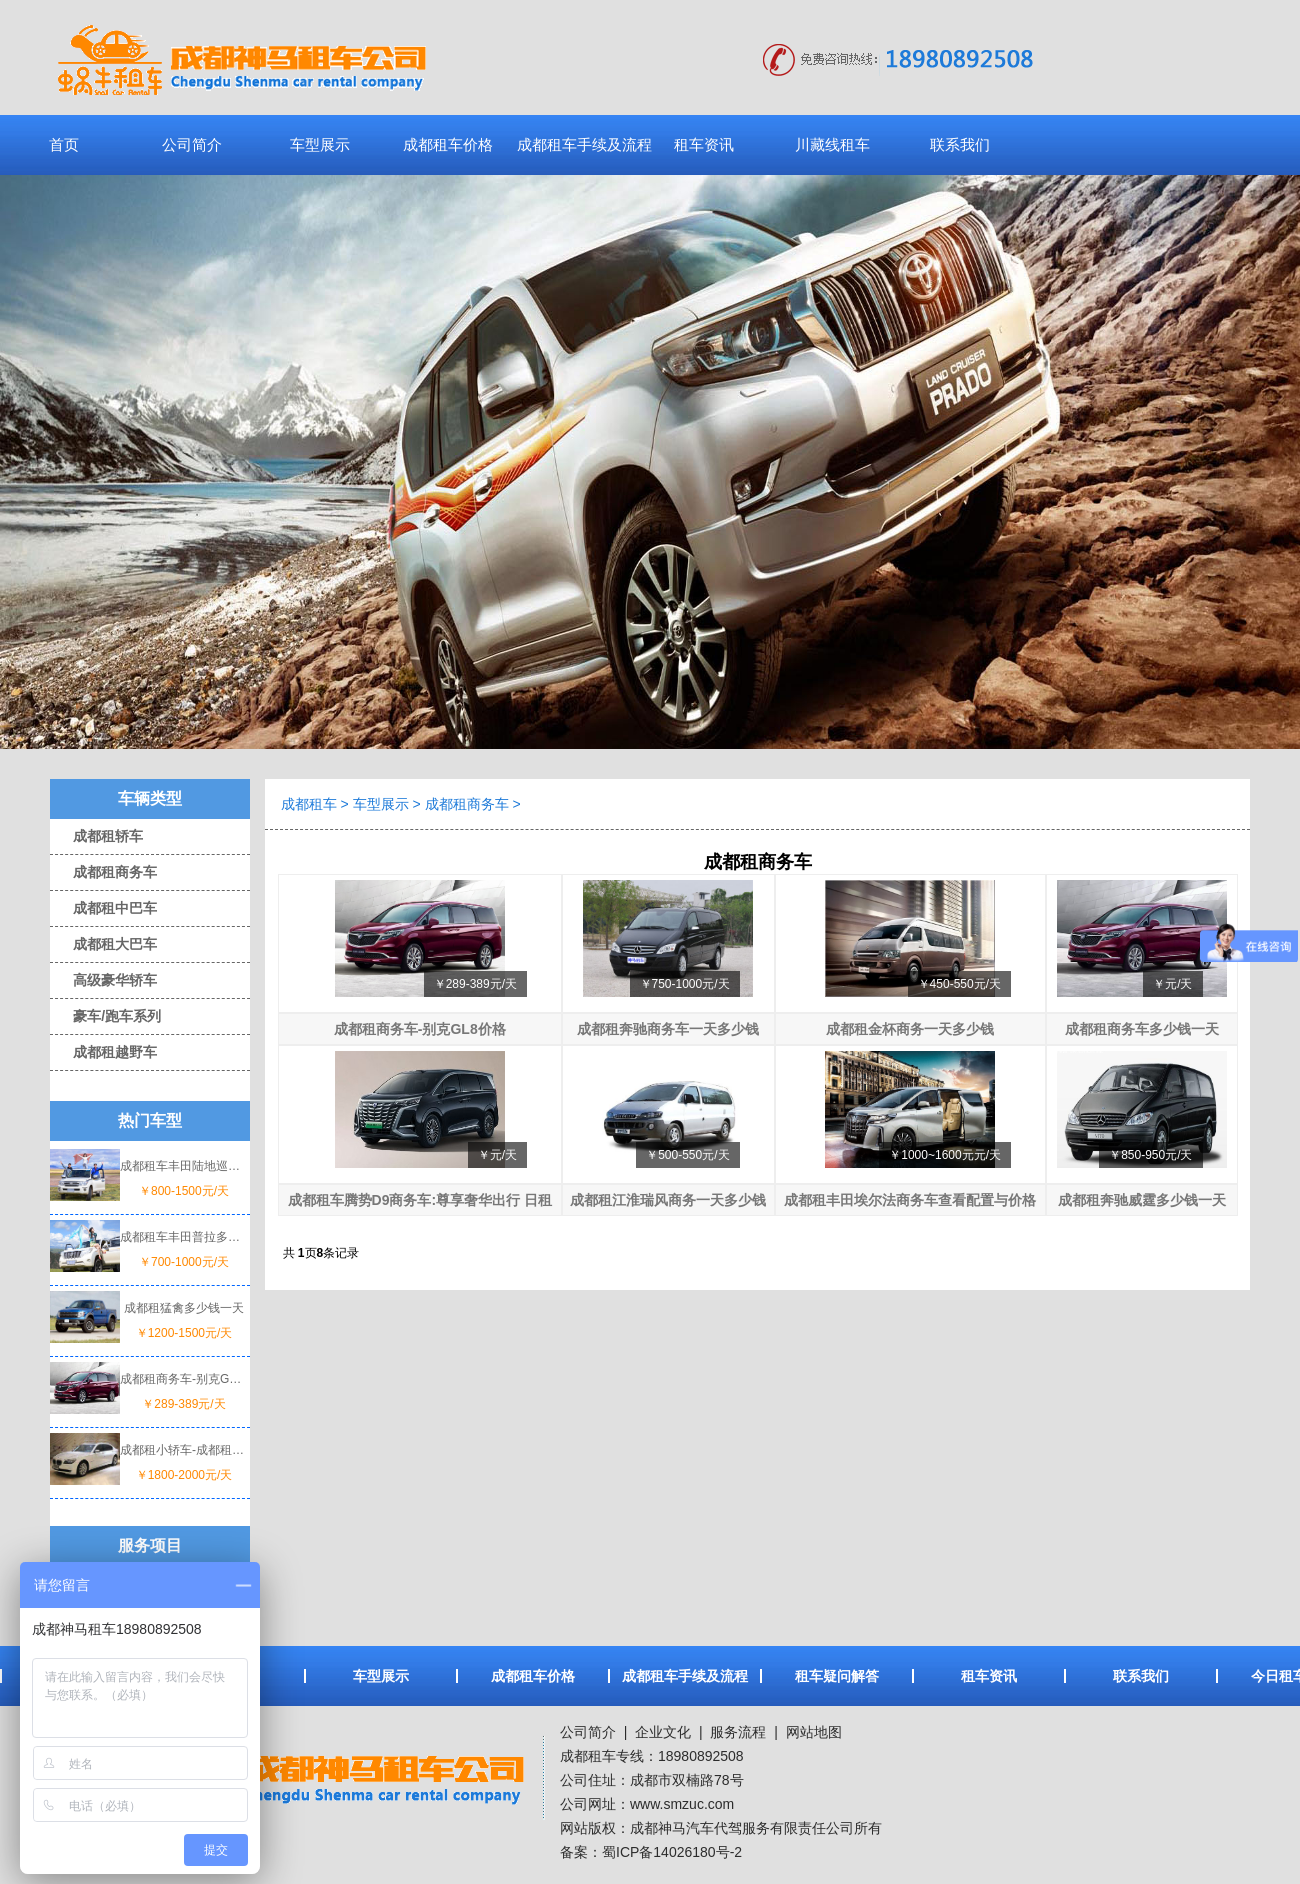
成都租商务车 (103, 872)
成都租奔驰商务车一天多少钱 (668, 1029)
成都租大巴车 (103, 944)
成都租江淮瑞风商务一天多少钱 (668, 1200)
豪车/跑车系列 (105, 1016)
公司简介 (192, 144)
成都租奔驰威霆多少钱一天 (1142, 1200)
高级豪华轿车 (103, 980)
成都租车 (309, 804)
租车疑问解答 (837, 1676)
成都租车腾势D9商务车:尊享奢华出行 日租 (420, 1200)
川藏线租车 (832, 144)
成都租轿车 (96, 836)
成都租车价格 (448, 144)
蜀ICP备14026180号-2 (672, 1852)
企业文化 (661, 1732)
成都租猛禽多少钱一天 (184, 1308)
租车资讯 (704, 144)
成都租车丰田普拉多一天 (184, 1237)
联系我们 (960, 144)
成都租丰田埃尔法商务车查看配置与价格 (910, 1200)
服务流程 (738, 1732)
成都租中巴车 (103, 908)
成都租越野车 (103, 1052)
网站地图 (814, 1732)
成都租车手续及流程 (584, 144)
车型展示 (320, 144)
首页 (64, 144)
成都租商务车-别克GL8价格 (184, 1379)
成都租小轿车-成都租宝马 (184, 1450)
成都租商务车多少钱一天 (1142, 1029)
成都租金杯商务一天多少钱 (910, 1029)
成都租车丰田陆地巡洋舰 (184, 1166)
